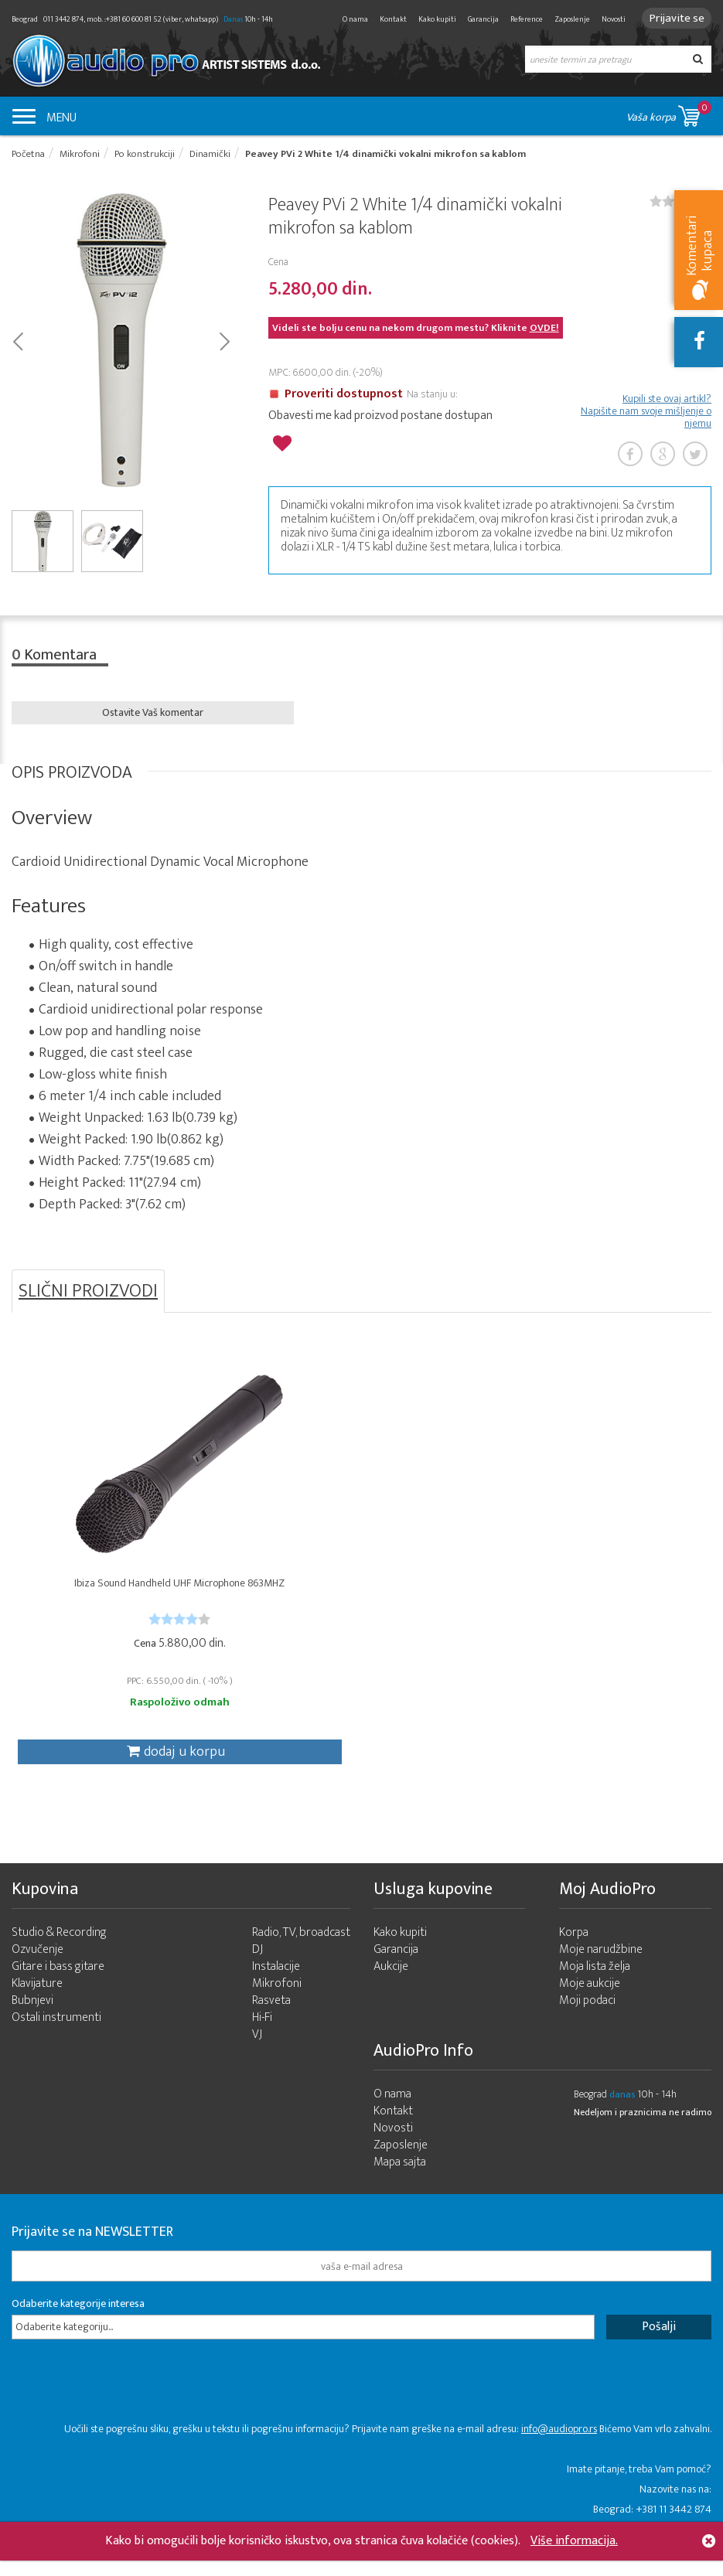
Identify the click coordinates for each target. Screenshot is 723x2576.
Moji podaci (587, 2022)
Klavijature (37, 2005)
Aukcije (390, 1988)
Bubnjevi (32, 2022)
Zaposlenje (565, 19)
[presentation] (129, 2410)
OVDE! (544, 330)
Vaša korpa (668, 113)
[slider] (128, 1631)
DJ (257, 1971)
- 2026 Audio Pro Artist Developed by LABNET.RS (131, 2567)
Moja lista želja (594, 1988)
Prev (17, 342)
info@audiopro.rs (559, 2450)
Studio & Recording (59, 1954)
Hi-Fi (262, 2039)
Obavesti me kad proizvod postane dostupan (380, 417)
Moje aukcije (589, 2005)
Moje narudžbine (601, 1971)
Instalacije (276, 1988)
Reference (519, 19)
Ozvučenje (37, 1971)
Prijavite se (673, 18)
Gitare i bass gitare (58, 1988)
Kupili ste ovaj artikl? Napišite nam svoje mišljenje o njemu (646, 413)
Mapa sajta (399, 2183)
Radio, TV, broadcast (301, 1954)
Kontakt (386, 19)
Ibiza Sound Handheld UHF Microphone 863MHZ (128, 1602)
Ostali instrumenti (56, 2039)
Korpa (573, 1954)
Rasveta (271, 2022)
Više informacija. (574, 2540)
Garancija (476, 19)
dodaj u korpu (124, 1764)
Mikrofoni (277, 2005)
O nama (348, 19)
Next (224, 342)
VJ (257, 2056)
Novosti (607, 19)
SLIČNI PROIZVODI (88, 1296)
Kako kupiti (430, 19)
